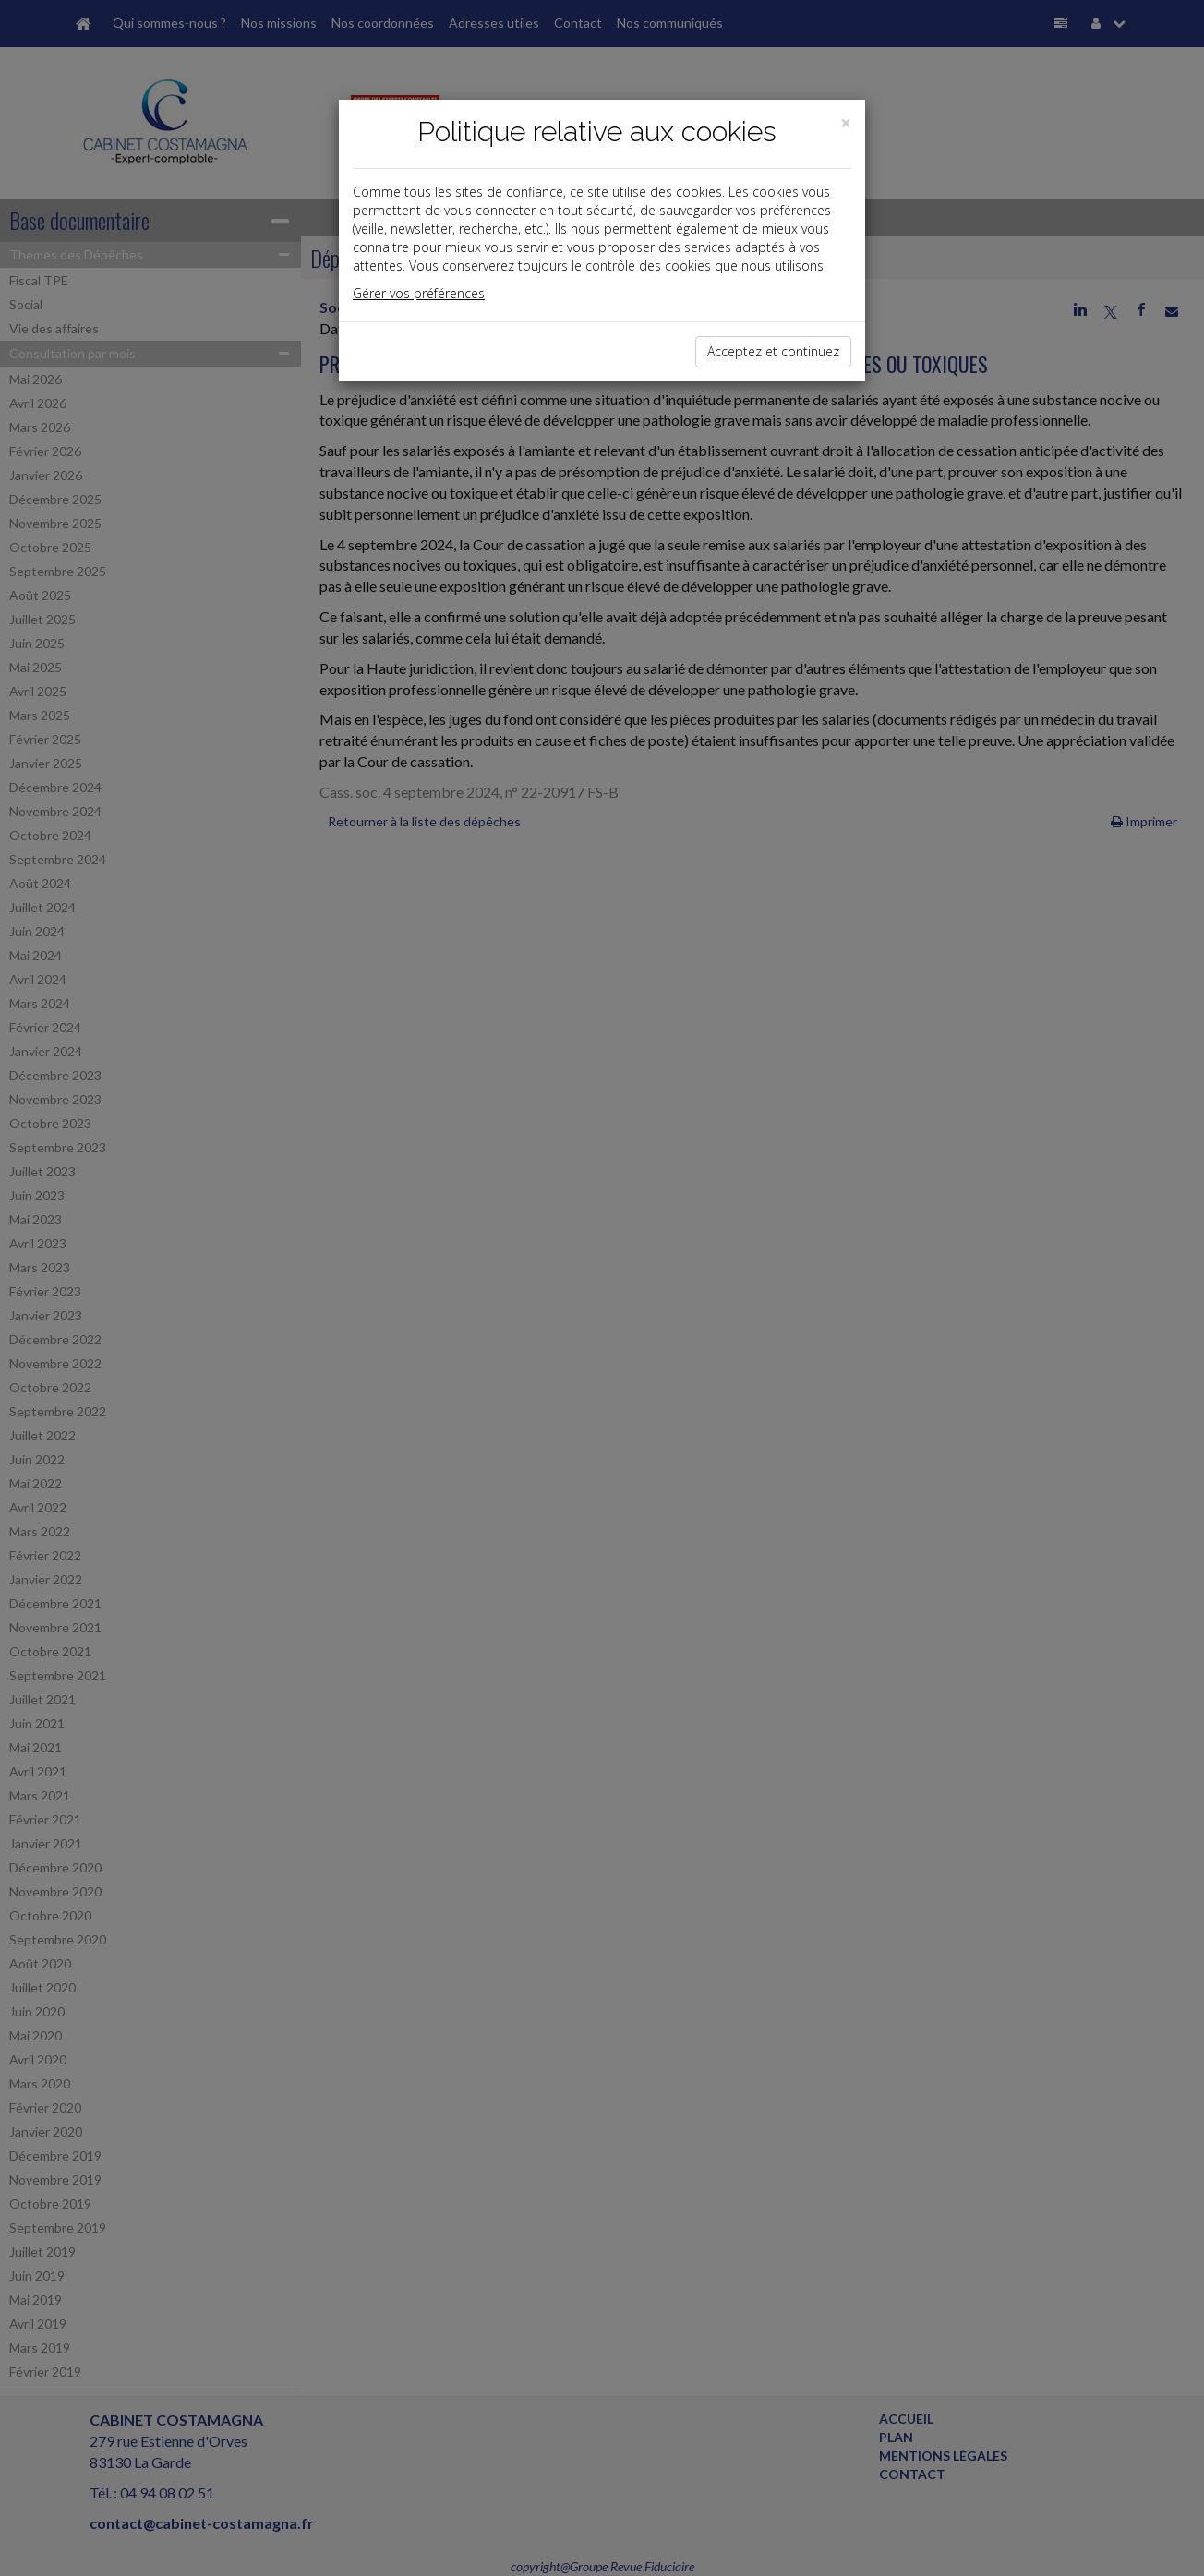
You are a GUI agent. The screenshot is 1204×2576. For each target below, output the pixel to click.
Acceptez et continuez (773, 351)
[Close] (845, 123)
